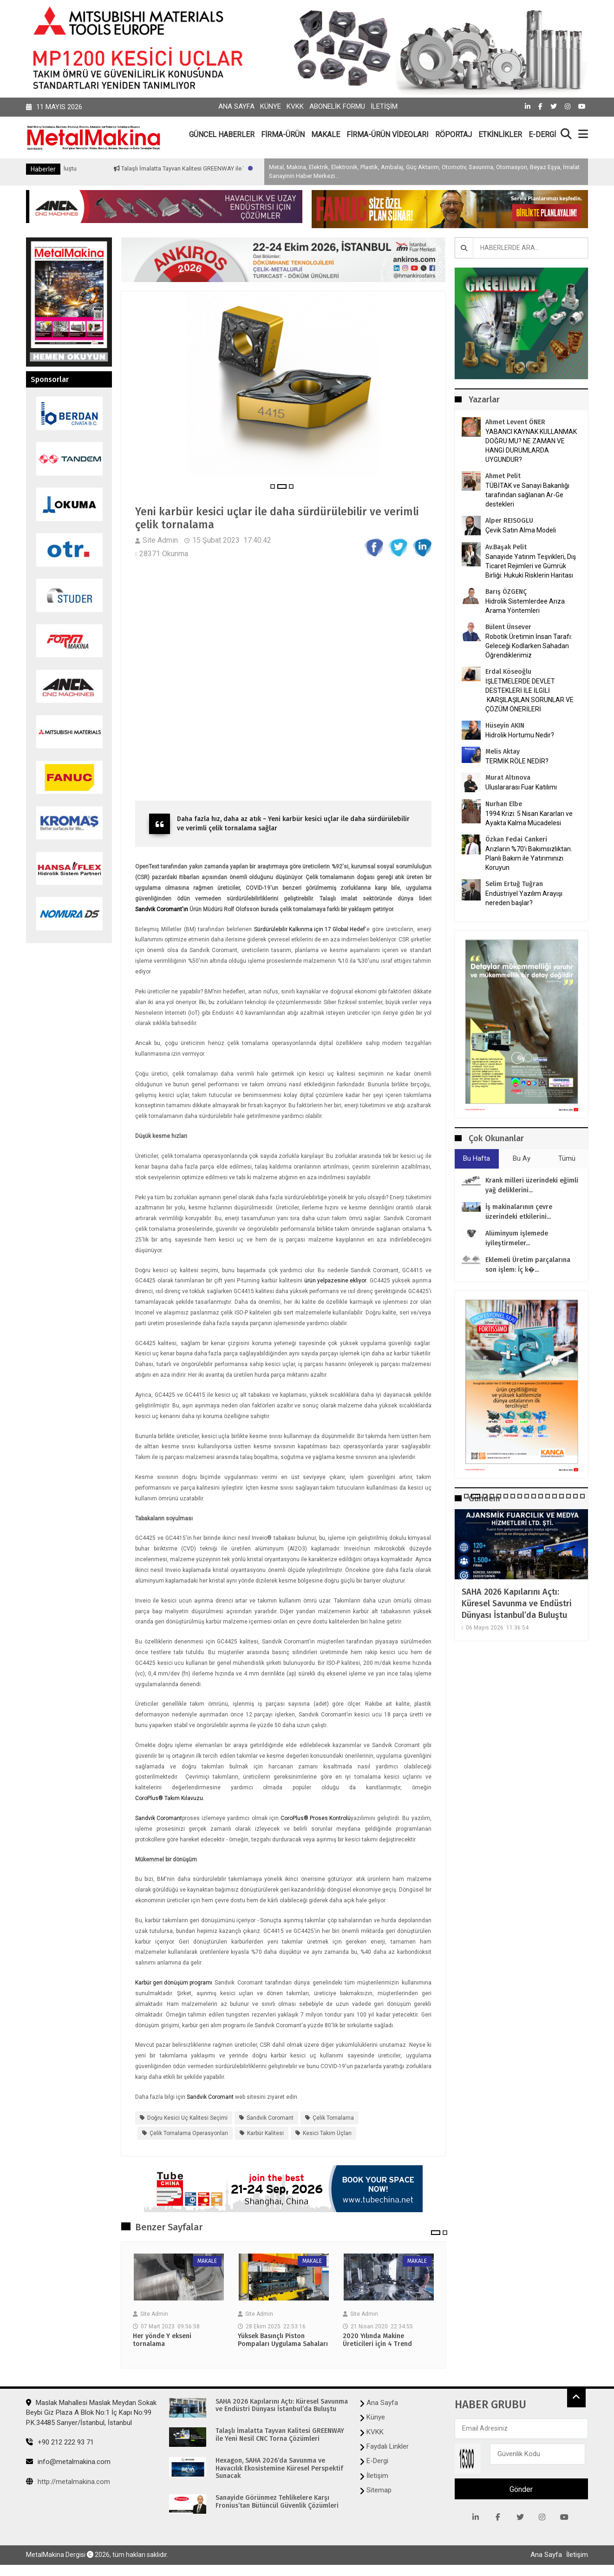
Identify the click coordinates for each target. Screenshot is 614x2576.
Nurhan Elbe (503, 804)
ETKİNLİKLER (500, 134)
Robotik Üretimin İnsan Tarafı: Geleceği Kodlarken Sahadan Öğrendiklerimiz (528, 646)
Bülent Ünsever (508, 627)
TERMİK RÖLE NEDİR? (517, 761)
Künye (270, 106)
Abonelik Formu (337, 106)
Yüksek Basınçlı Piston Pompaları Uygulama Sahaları (283, 2341)
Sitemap (379, 2491)
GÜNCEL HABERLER (222, 134)
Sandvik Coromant (158, 1819)
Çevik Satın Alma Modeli (520, 530)
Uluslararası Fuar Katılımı (521, 787)
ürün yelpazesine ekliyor (335, 1281)
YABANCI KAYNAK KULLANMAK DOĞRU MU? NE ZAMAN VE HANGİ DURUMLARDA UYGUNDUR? (531, 445)
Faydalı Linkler (387, 2447)
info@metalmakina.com (68, 2462)
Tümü (566, 1158)
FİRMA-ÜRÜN (283, 134)
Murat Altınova (507, 778)
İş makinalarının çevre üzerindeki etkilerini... (518, 1212)
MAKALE (325, 134)
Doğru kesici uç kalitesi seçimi (187, 2118)
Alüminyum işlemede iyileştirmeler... (516, 1238)
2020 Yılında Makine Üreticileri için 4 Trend (377, 2341)
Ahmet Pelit (503, 476)
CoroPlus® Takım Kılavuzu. (169, 1799)
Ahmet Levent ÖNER (515, 422)
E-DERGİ (542, 134)
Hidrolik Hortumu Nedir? (519, 735)
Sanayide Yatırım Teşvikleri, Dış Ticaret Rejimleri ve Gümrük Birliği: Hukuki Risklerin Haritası (530, 566)
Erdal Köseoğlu (508, 672)
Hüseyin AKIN (504, 725)
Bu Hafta (476, 1158)
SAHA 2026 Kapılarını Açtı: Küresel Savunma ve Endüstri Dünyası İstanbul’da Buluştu (517, 1603)
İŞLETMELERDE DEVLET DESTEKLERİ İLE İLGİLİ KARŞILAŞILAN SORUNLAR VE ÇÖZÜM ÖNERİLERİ (529, 695)
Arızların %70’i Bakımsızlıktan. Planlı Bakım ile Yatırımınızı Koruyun (528, 858)
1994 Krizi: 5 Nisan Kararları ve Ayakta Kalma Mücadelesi (529, 818)
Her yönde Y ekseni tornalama (162, 2341)
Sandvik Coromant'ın (161, 910)
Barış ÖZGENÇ (506, 592)
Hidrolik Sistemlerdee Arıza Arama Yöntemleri (525, 606)
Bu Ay (521, 1158)
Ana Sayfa (236, 106)
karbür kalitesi (265, 2134)
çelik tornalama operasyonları (189, 2134)
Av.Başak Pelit (506, 547)
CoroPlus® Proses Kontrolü (316, 1819)
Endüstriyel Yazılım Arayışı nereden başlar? (523, 898)
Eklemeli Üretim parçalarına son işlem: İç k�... (527, 1265)
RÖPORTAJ (453, 134)
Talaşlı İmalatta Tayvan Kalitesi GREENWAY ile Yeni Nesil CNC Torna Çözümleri (280, 2436)
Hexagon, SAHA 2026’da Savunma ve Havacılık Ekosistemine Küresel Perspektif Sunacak (279, 2469)
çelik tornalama (333, 2118)
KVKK (295, 106)
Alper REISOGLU (509, 521)
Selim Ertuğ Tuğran (514, 884)
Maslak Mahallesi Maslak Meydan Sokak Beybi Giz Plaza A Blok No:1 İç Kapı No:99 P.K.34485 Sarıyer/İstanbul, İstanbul (91, 2413)
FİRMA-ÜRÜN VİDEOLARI (387, 134)
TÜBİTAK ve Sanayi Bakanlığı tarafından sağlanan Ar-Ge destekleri (527, 495)
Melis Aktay (502, 752)
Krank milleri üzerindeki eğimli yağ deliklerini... (531, 1185)
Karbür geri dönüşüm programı (173, 1983)
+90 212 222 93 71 (60, 2443)
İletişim (384, 106)
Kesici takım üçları (327, 2134)
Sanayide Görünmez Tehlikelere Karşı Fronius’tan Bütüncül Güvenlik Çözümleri (277, 2502)
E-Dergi (377, 2462)
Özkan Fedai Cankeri (516, 839)
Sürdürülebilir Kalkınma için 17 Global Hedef (309, 930)
